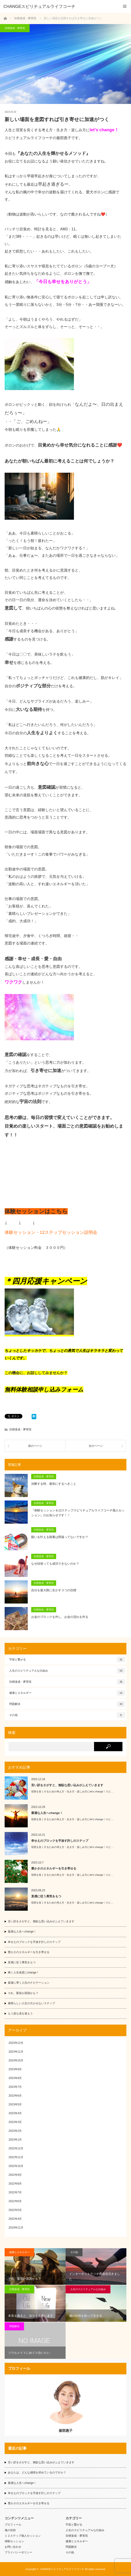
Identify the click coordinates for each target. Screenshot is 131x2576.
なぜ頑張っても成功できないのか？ (55, 1563)
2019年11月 (16, 2227)
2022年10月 (16, 2166)
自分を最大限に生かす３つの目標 (53, 1590)
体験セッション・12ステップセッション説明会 (51, 1232)
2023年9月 (15, 2069)
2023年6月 (15, 2095)
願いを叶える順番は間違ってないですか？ (59, 1537)
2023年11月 (16, 2051)
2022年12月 (16, 2148)
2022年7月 (15, 2192)
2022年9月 (15, 2174)
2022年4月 (15, 2218)
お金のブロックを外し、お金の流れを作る (59, 1617)
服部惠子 (66, 2430)
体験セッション (14, 2541)
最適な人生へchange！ (47, 1813)
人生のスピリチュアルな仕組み (67, 1670)
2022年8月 (15, 2183)
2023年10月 (16, 2060)
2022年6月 (15, 2201)
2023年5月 (15, 2104)
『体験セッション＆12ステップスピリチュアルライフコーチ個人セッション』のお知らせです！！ (78, 1513)
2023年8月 (15, 2078)
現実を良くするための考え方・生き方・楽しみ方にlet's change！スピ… (72, 1791)
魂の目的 (10, 2530)
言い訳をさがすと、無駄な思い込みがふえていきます (67, 1785)
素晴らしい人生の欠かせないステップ (31, 2003)
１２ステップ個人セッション (23, 2535)
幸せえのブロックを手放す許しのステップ (59, 1840)
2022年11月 (16, 2157)
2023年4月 (15, 2113)
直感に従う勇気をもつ (46, 1896)
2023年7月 (15, 2086)
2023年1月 (15, 2139)
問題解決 (67, 1704)
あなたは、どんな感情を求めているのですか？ (37, 2472)
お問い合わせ (13, 2546)
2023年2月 (15, 2130)
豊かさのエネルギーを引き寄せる (53, 1868)
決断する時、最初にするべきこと (53, 1483)
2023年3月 (15, 2122)
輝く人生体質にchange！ (23, 1972)
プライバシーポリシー (18, 2552)
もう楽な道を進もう (20, 2013)
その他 (67, 1715)
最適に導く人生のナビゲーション (28, 1982)
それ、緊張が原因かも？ (23, 1993)
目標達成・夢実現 (15, 28)
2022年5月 (15, 2210)
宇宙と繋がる (67, 1659)
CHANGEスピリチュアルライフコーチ (62, 2569)
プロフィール (13, 2524)
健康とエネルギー (67, 1693)
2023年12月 (16, 2043)
